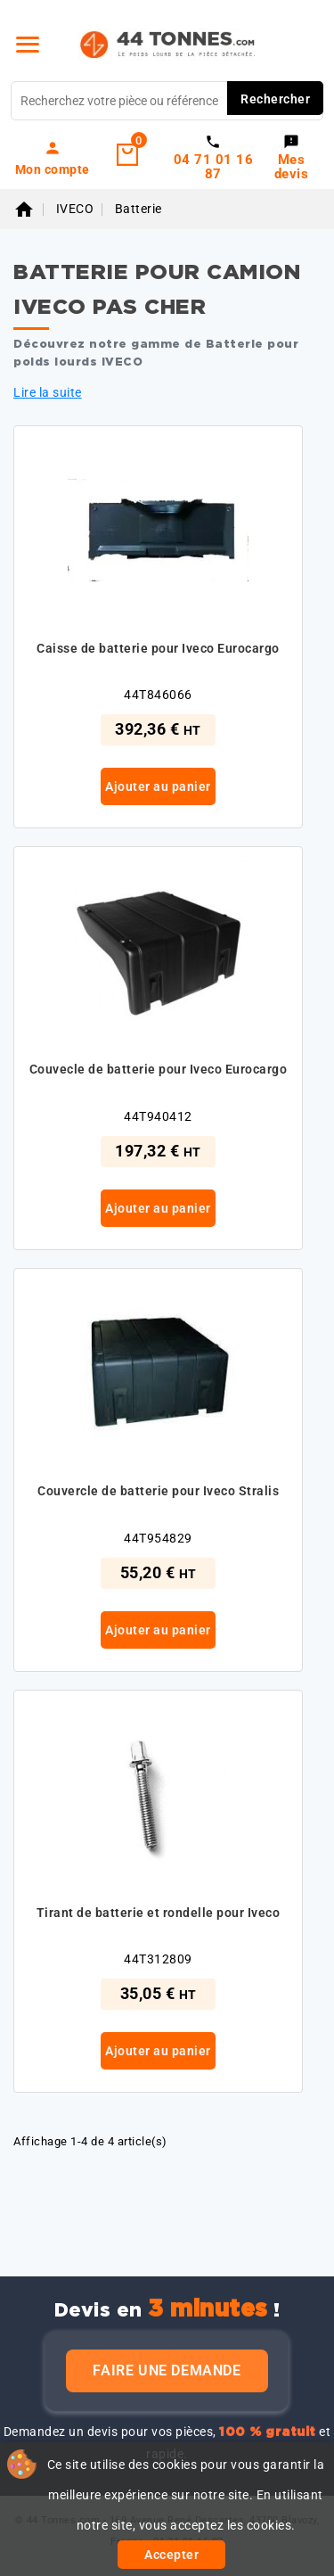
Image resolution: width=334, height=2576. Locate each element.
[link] (52, 158)
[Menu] (28, 44)
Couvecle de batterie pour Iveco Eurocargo (158, 1069)
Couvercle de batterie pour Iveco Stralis (158, 1491)
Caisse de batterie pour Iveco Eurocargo (158, 648)
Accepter (171, 2554)
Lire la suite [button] (47, 392)
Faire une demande (166, 2370)
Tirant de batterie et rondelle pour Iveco (159, 1912)
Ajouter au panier (158, 786)
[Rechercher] (167, 100)
